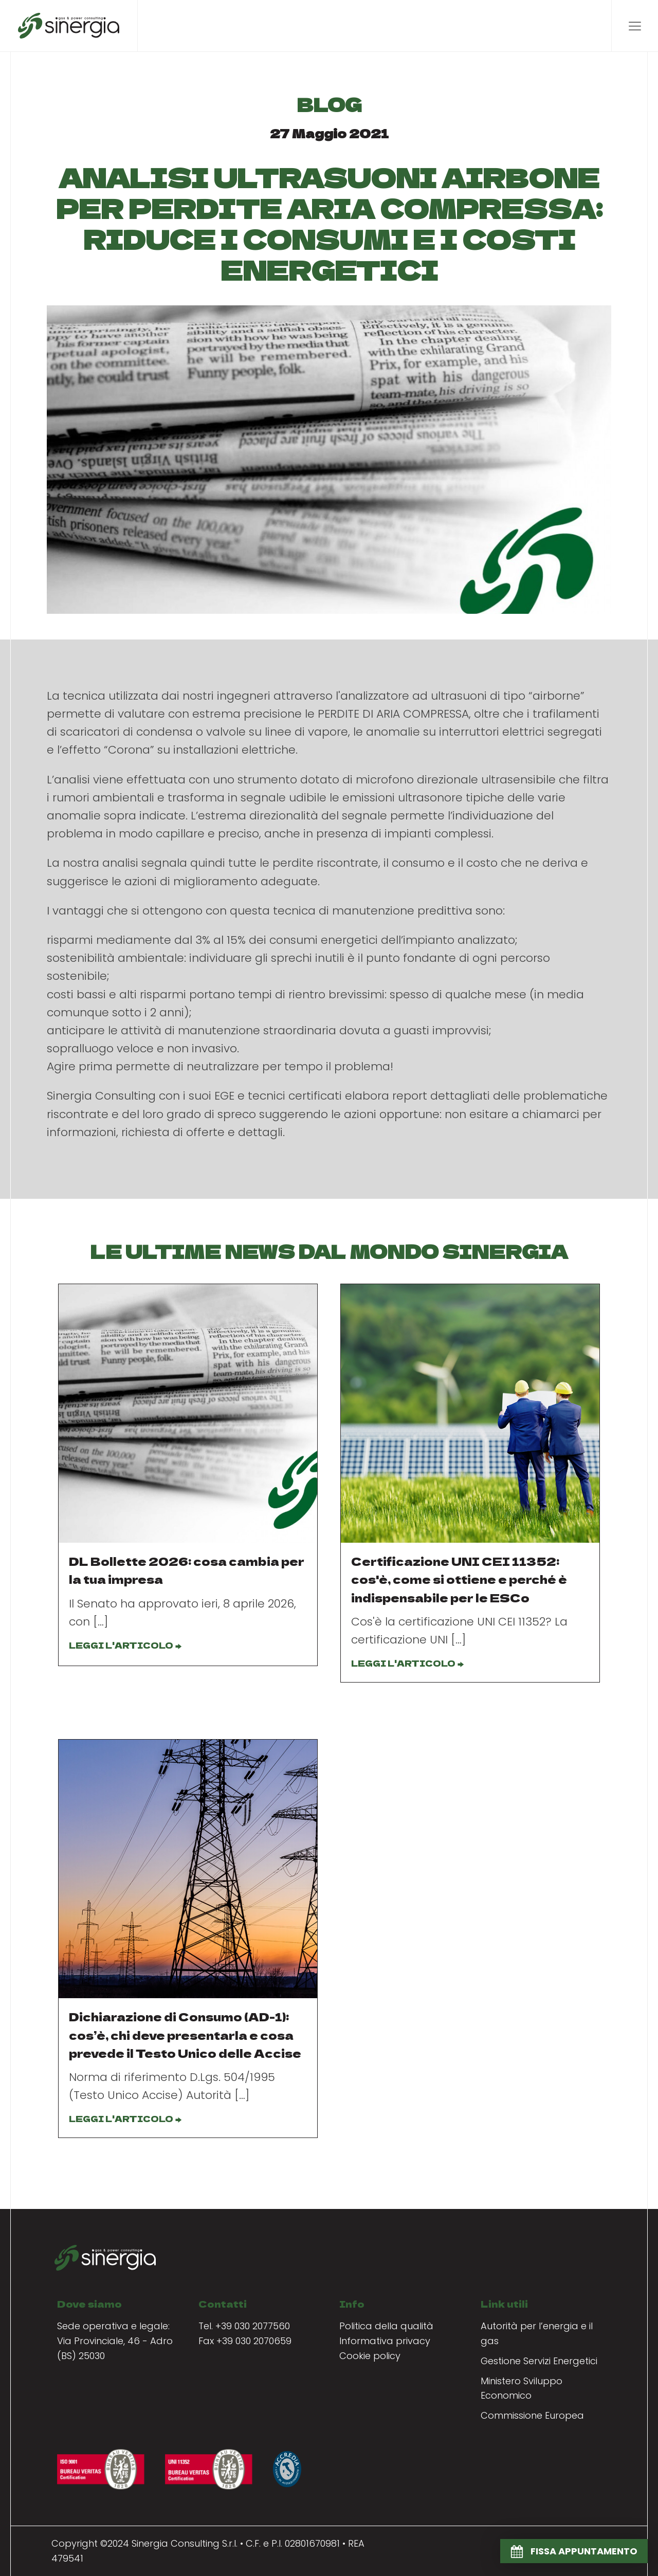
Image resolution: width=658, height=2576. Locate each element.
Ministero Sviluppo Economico (521, 2388)
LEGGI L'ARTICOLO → (125, 1645)
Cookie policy (369, 2355)
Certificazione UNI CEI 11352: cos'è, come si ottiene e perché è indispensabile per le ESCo (459, 1578)
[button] (574, 2551)
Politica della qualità (386, 2325)
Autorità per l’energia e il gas (537, 2333)
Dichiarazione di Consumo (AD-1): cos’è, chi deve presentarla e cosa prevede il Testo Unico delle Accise (185, 2034)
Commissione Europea (532, 2415)
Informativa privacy (384, 2340)
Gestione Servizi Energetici (539, 2360)
